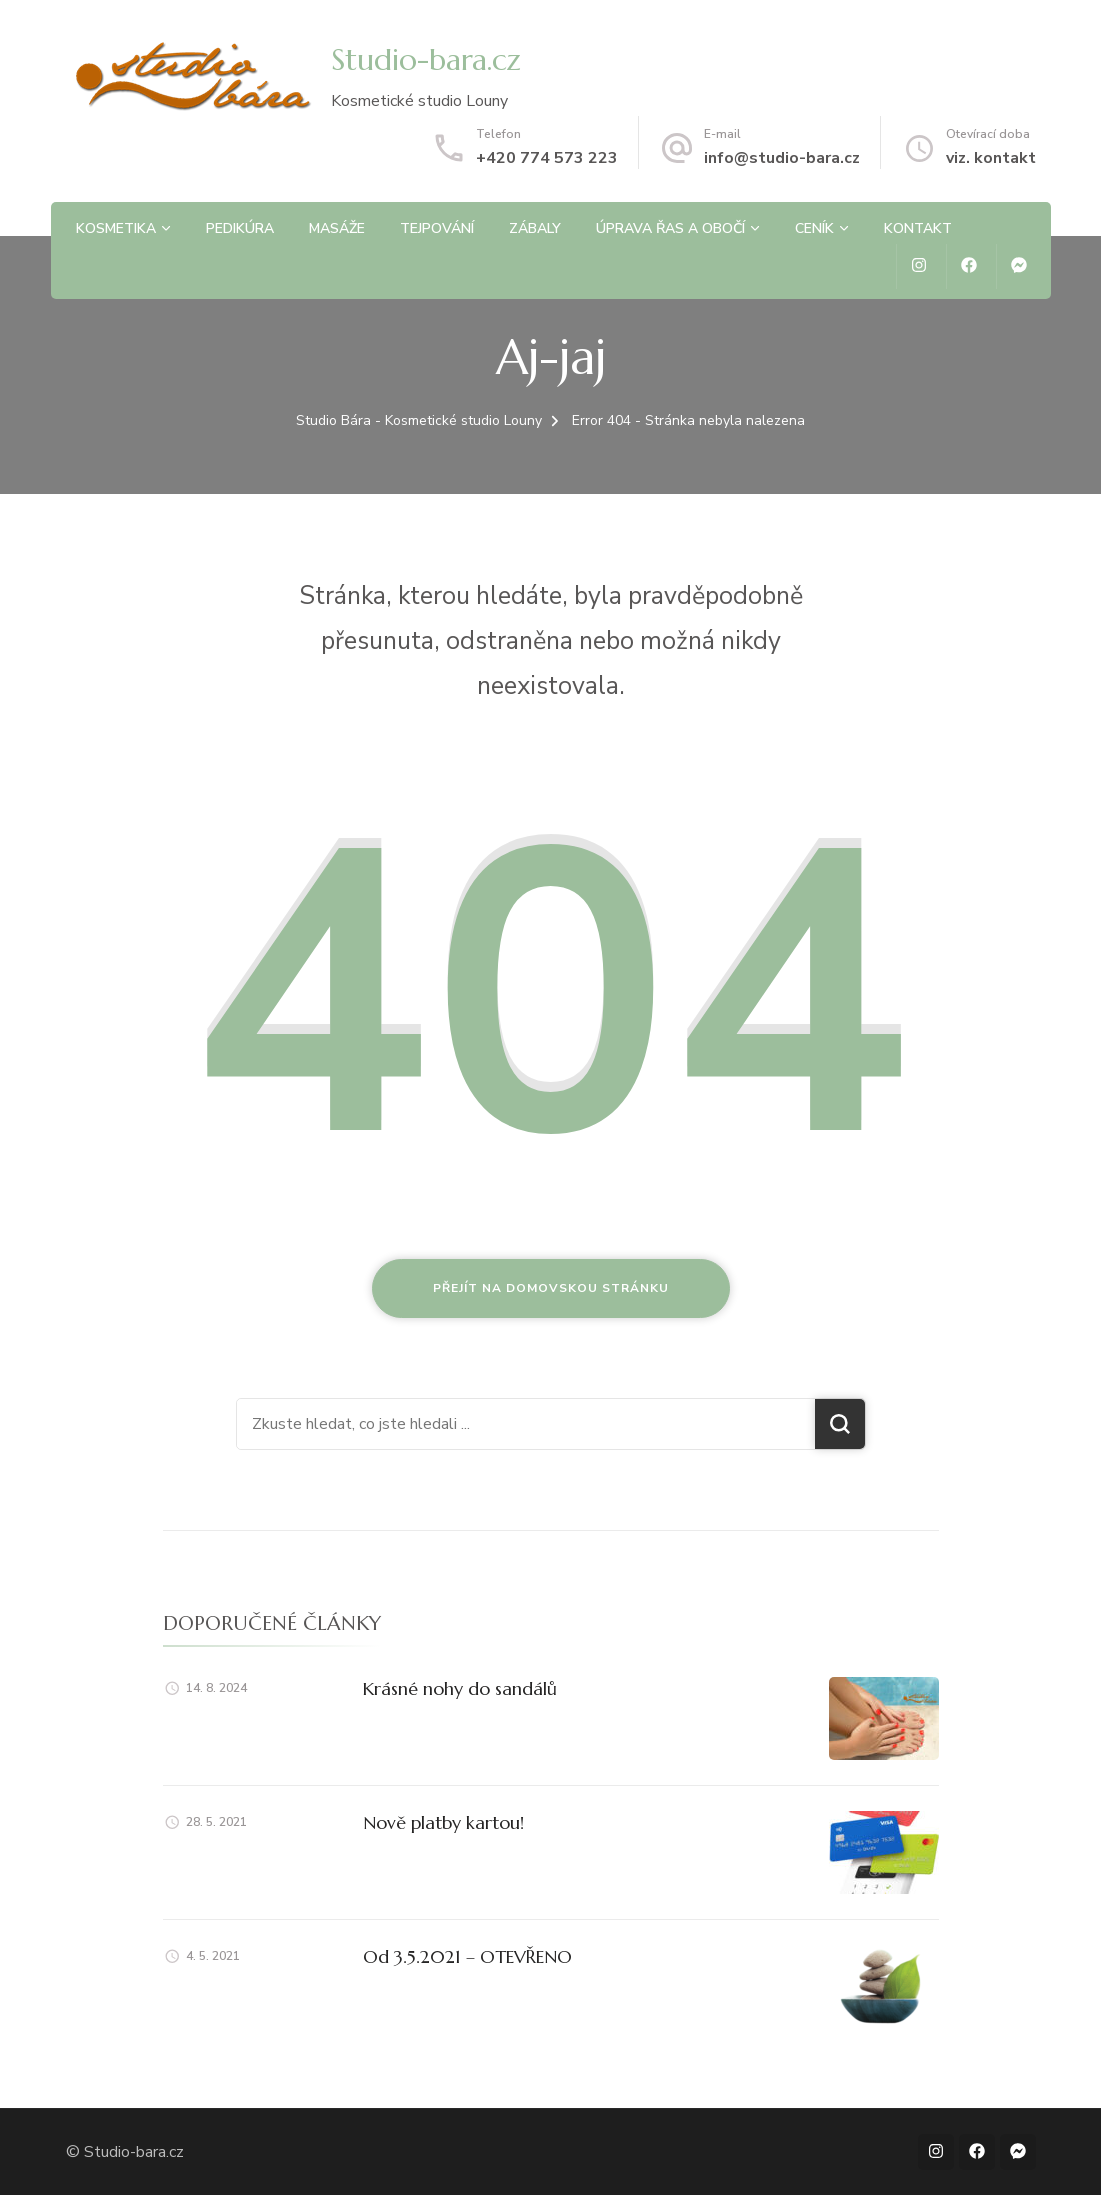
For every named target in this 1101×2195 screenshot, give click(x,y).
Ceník (814, 228)
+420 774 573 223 (547, 158)
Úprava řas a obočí (670, 228)
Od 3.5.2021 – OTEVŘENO (467, 1956)
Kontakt (918, 228)
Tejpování (437, 228)
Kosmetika (116, 228)
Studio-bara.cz (426, 59)
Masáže (337, 228)
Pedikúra (240, 228)
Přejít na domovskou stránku (551, 1288)
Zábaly (535, 228)
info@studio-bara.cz (782, 158)
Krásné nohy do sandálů (460, 1688)
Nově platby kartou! (443, 1822)
